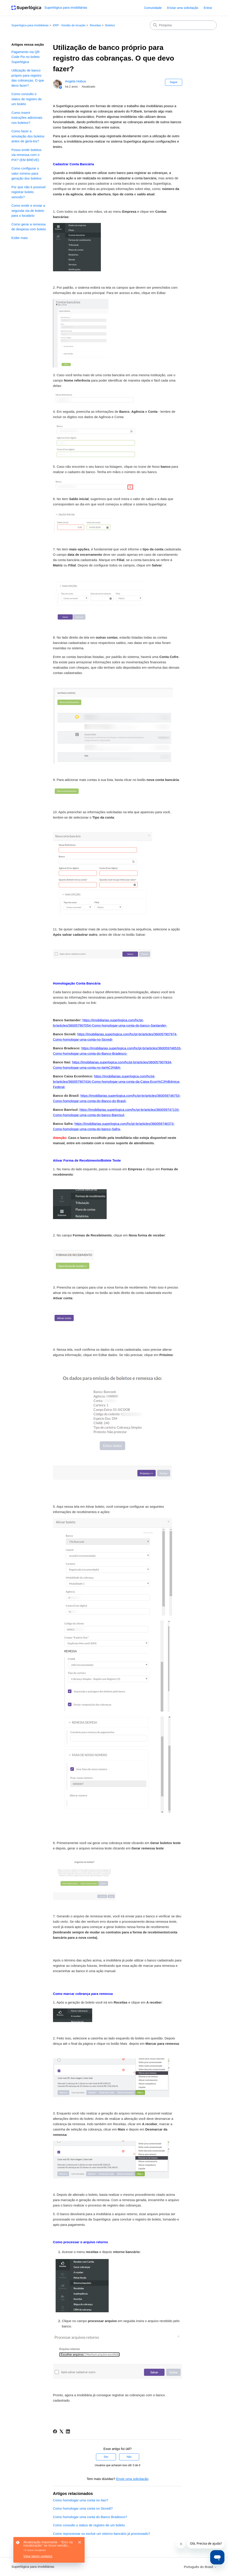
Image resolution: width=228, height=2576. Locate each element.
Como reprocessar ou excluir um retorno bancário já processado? (101, 2533)
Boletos (110, 25)
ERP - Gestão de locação (69, 25)
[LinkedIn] (68, 2431)
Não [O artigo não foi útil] (129, 2456)
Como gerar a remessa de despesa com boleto (28, 226)
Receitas (95, 25)
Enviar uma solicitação (182, 8)
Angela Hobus (75, 81)
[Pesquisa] (183, 25)
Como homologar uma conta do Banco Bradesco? (90, 2517)
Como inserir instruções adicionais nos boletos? (26, 118)
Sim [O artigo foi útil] (106, 2456)
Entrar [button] (208, 8)
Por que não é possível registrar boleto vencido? (28, 192)
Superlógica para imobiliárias (30, 25)
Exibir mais (19, 238)
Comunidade (153, 8)
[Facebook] (55, 2431)
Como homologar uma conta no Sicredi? (83, 2508)
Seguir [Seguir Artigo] (173, 82)
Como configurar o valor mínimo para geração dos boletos (26, 173)
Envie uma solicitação (132, 2479)
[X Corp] (61, 2431)
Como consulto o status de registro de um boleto (26, 99)
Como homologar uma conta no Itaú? (80, 2500)
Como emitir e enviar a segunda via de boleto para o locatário (28, 210)
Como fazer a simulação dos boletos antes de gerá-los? (27, 136)
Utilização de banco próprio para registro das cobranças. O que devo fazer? (27, 77)
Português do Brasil (200, 2567)
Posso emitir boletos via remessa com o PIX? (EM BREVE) (26, 155)
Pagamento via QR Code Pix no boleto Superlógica (25, 57)
